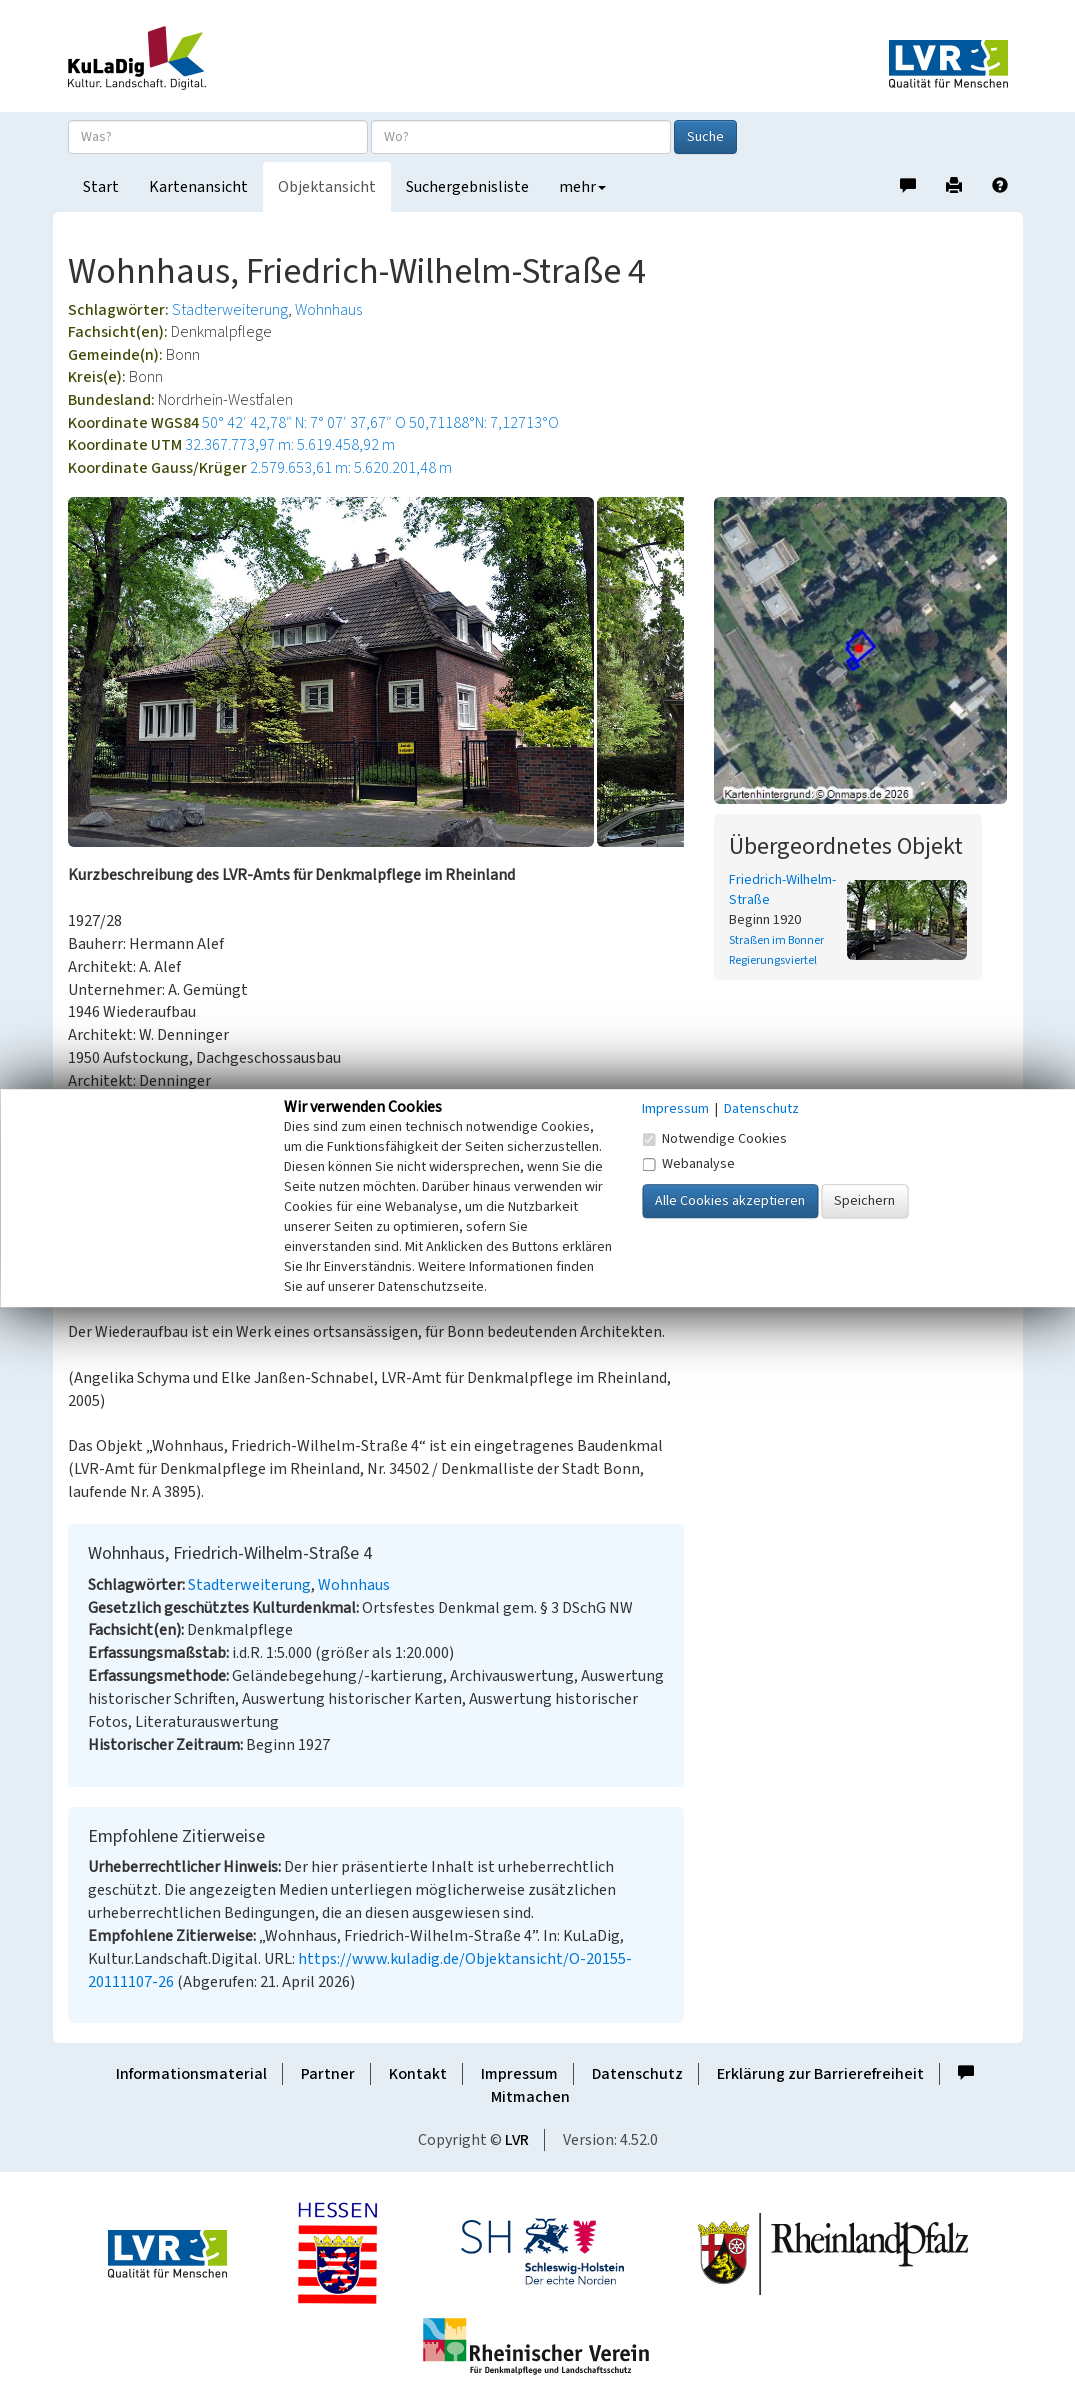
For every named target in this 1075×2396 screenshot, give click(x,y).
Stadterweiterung (230, 310)
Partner (328, 2074)
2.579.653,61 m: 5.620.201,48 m (351, 468)
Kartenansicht (198, 187)
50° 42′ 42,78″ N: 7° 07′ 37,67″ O (304, 423)
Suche (705, 137)
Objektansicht (327, 187)
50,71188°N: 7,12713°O (484, 423)
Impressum (519, 2074)
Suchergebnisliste (467, 187)
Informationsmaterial (191, 2074)
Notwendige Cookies (714, 1139)
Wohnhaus (328, 310)
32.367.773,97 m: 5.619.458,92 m (290, 445)
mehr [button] (582, 187)
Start (101, 187)
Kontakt (418, 2074)
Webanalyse (688, 1164)
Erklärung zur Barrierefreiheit (820, 2074)
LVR (517, 2140)
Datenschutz (637, 2074)
